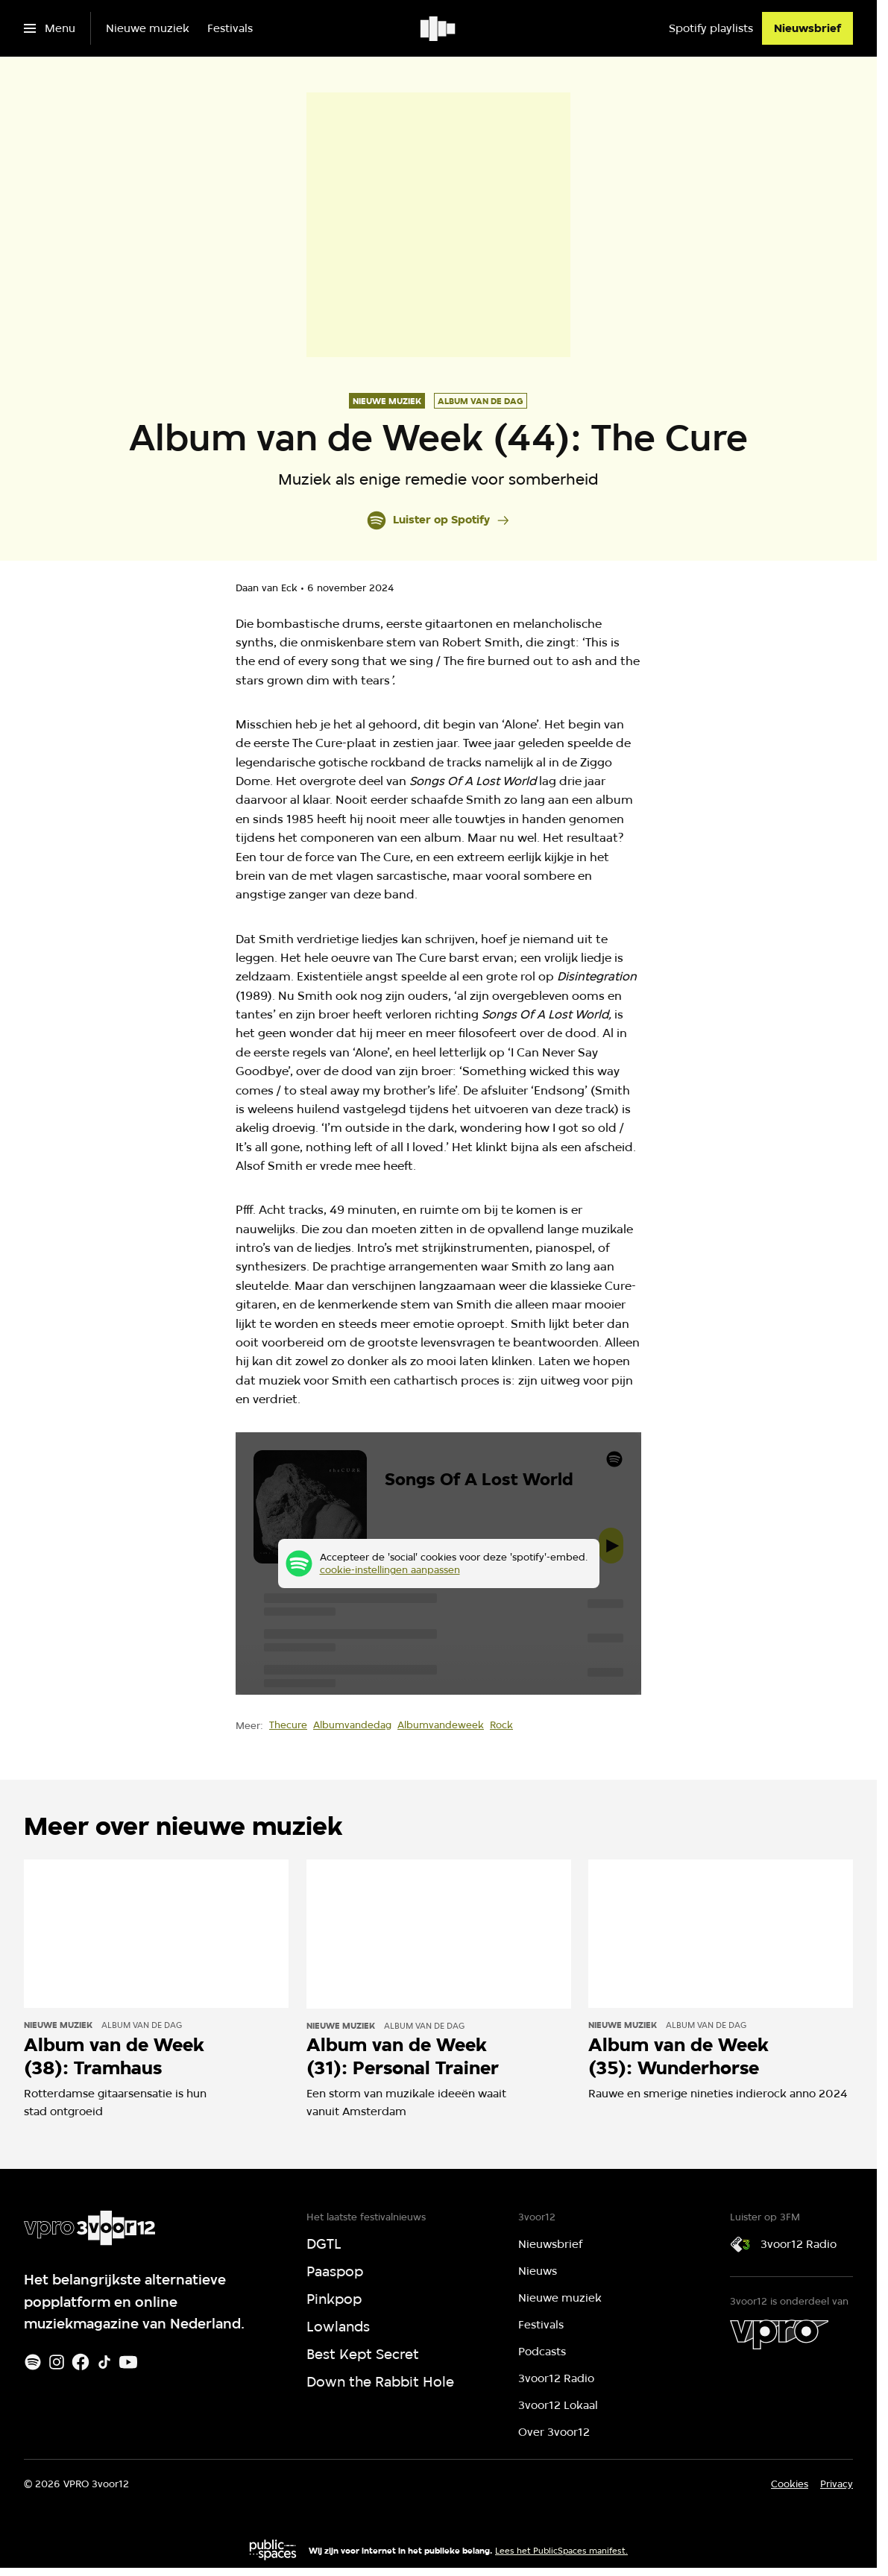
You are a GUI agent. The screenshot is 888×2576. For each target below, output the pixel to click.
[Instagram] (57, 2362)
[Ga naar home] (439, 28)
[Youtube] (128, 2362)
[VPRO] (779, 2334)
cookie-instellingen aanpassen (390, 1569)
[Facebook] (80, 2362)
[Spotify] (33, 2362)
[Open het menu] (49, 28)
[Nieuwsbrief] (807, 28)
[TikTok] (104, 2362)
